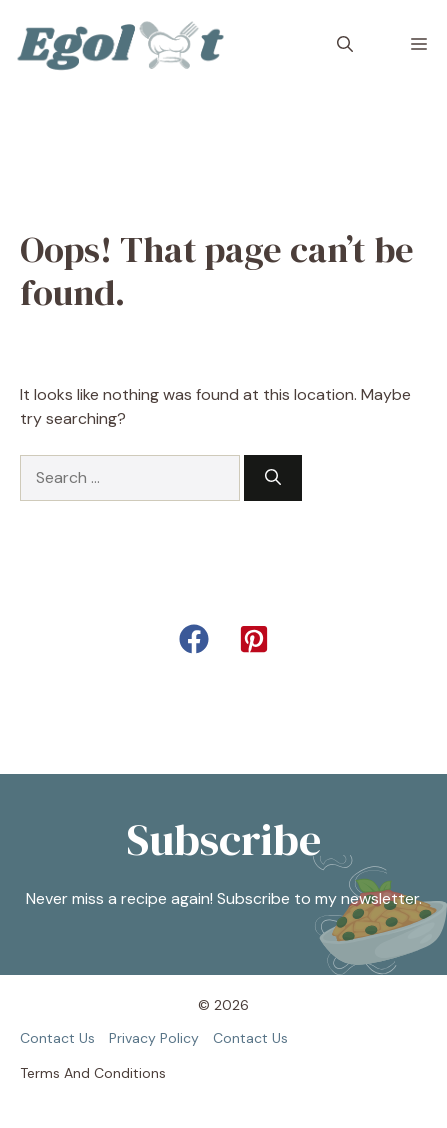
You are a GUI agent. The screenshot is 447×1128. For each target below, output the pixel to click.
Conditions (130, 1073)
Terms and (55, 1073)
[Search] (273, 478)
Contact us (57, 1038)
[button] (345, 45)
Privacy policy (154, 1038)
